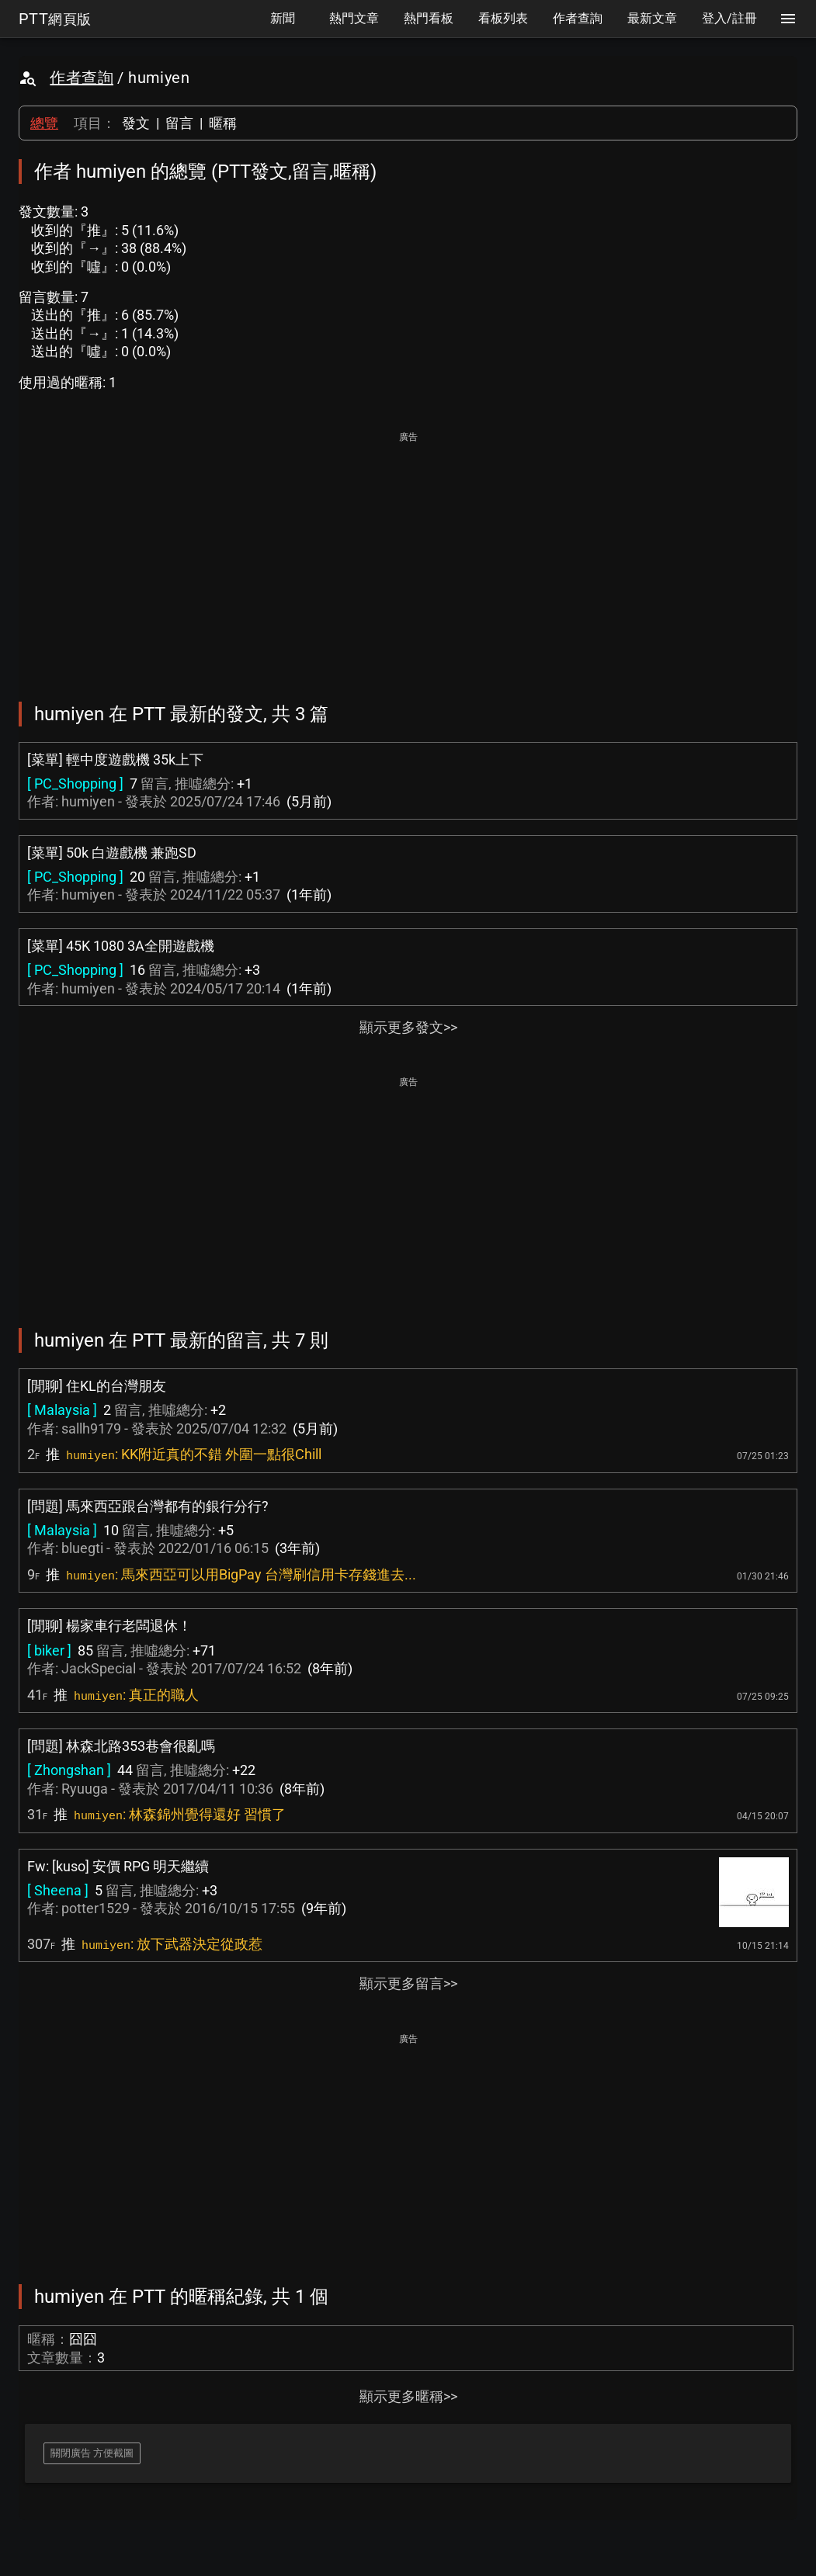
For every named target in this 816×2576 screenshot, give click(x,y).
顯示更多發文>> (408, 1027)
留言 (179, 123)
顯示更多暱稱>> (408, 2396)
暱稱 (223, 123)
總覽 (44, 123)
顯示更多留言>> (408, 1983)
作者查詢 (81, 77)
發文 (136, 123)
